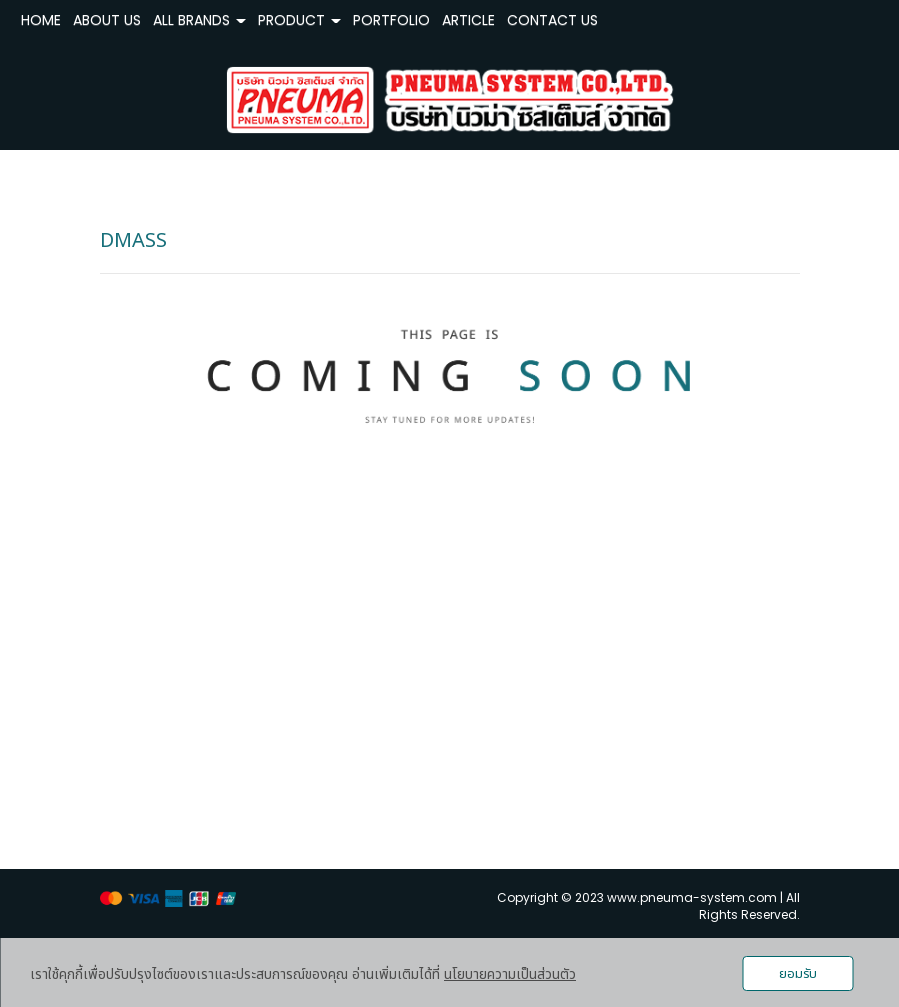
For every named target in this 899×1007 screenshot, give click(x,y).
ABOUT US (107, 20)
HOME (41, 20)
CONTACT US (552, 20)
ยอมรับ (798, 974)
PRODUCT (299, 20)
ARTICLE (468, 20)
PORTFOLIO (391, 20)
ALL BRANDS (199, 20)
